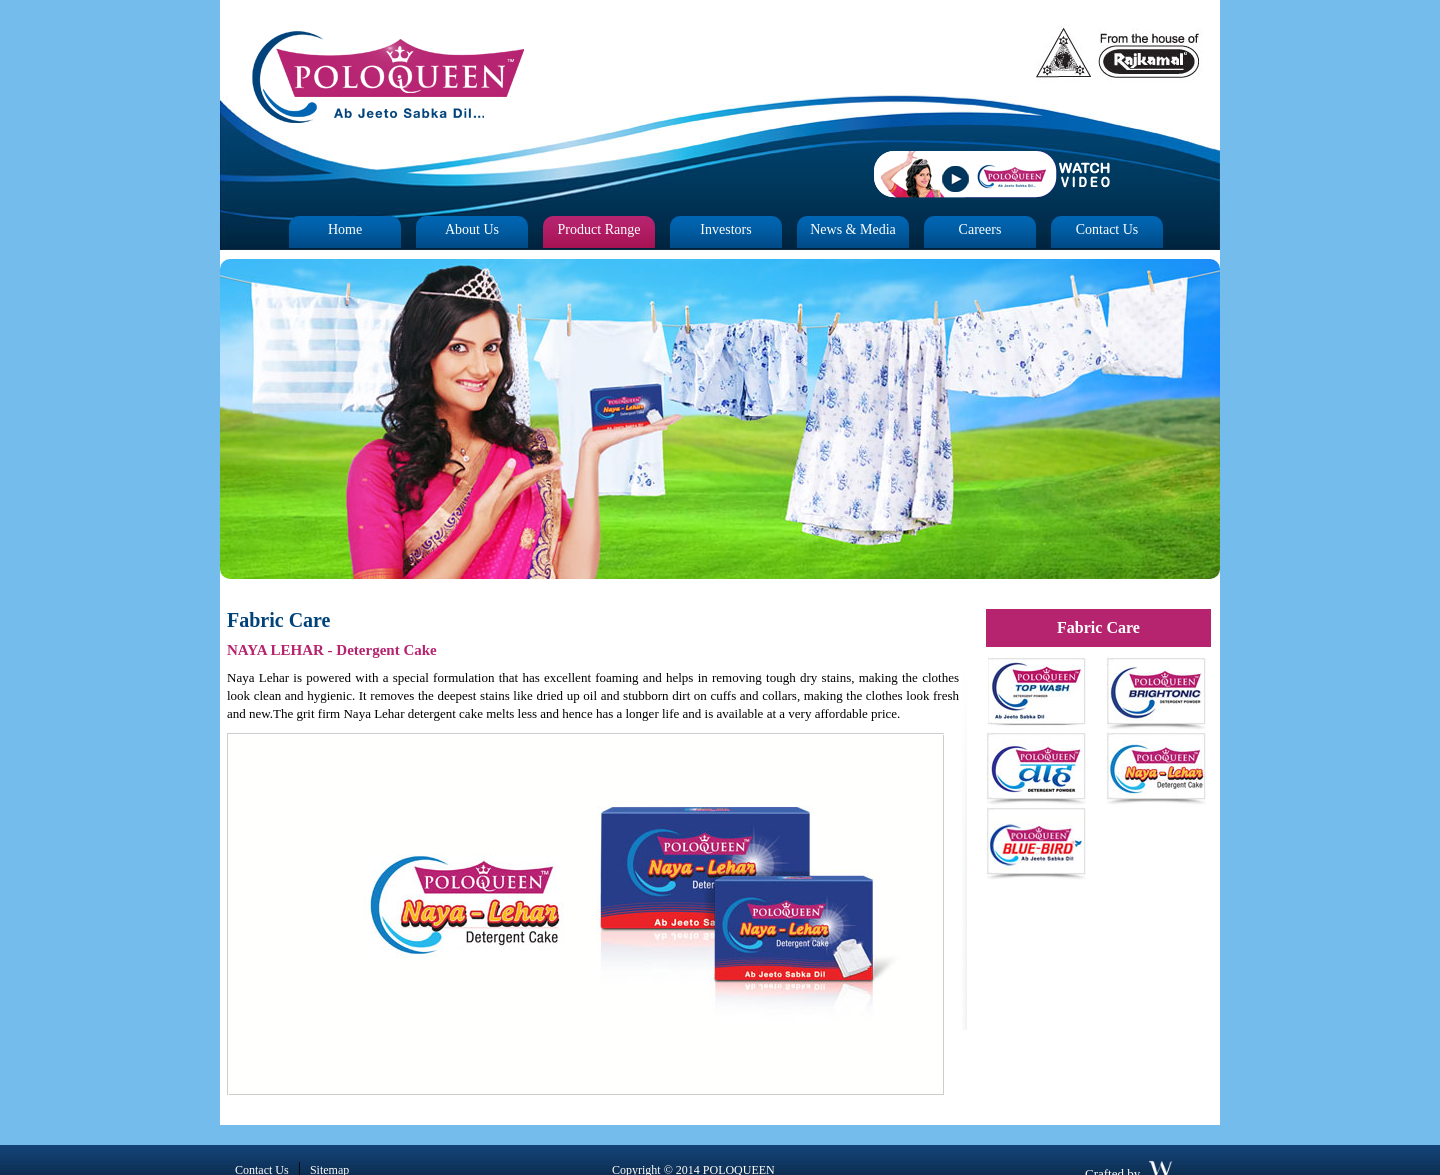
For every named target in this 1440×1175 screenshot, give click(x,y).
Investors (725, 229)
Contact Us (1107, 229)
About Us (472, 229)
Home (345, 229)
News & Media (853, 229)
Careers (980, 229)
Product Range (599, 229)
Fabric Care (1098, 627)
